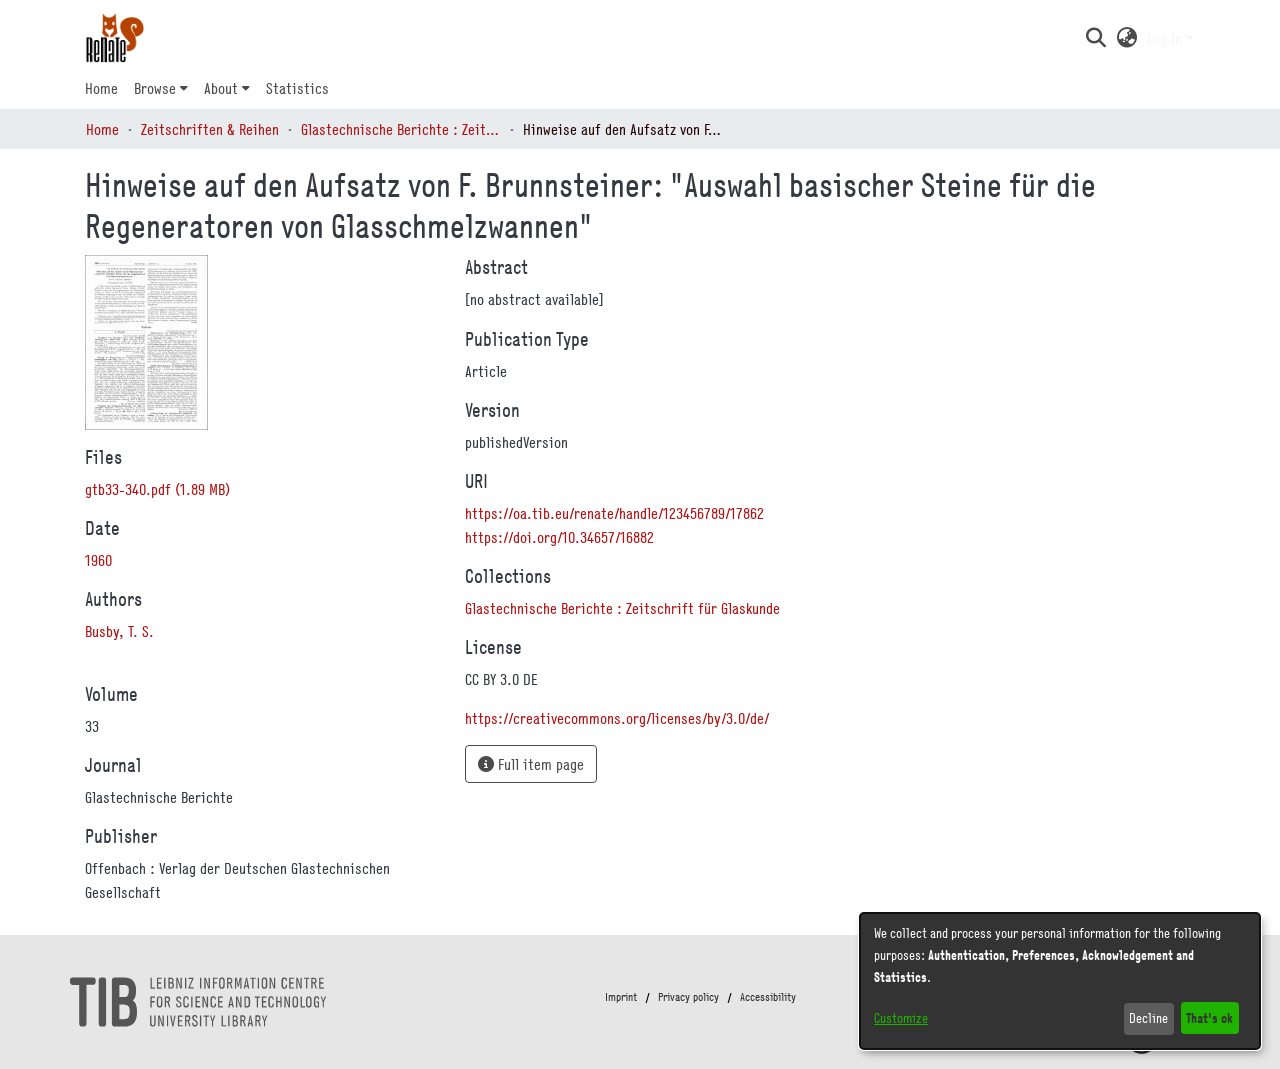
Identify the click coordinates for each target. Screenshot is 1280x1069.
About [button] (221, 88)
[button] (1095, 38)
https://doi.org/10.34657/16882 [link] (559, 537)
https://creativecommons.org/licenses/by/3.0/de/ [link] (617, 718)
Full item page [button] (531, 764)
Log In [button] (1166, 38)
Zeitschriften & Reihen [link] (210, 129)
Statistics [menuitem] (297, 88)
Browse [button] (155, 88)
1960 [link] (98, 560)
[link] (157, 489)
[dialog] (1060, 981)
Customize (901, 1018)
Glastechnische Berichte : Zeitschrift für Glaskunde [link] (401, 129)
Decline (1148, 1018)
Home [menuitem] (101, 88)
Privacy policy (688, 997)
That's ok (1209, 1017)
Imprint (621, 997)
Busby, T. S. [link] (119, 631)
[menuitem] (161, 88)
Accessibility (768, 997)
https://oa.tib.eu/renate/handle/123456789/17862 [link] (614, 513)
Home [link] (102, 129)
